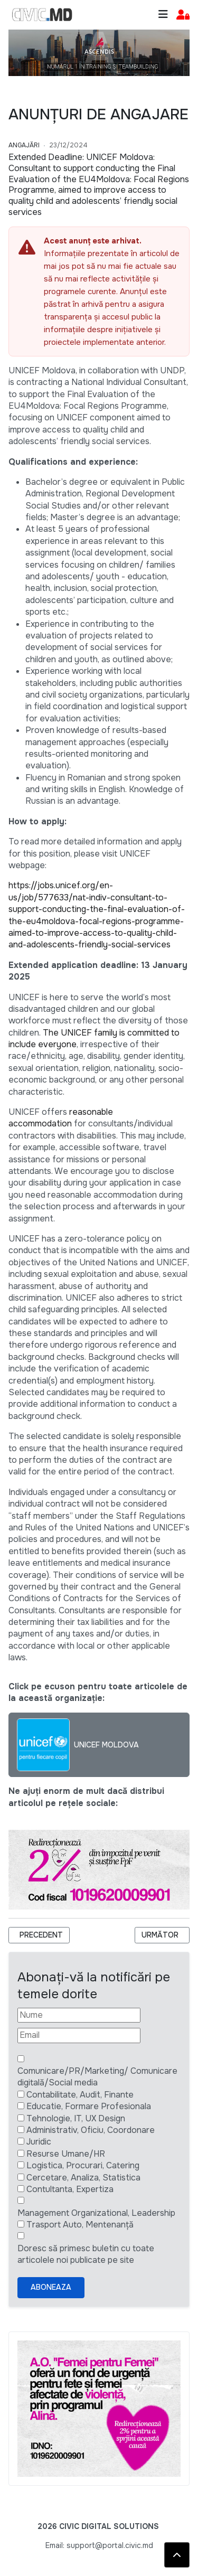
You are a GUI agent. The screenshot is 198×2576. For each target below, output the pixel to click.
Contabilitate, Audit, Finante (80, 2094)
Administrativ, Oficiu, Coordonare (90, 2130)
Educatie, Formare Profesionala (88, 2106)
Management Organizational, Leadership (96, 2212)
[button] (183, 15)
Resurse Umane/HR (65, 2153)
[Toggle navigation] (163, 14)
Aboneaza (51, 2287)
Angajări (24, 145)
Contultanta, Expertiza (70, 2189)
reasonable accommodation (60, 1117)
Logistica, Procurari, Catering (82, 2165)
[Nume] (78, 2015)
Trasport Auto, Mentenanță (80, 2224)
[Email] (78, 2035)
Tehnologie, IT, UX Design (75, 2118)
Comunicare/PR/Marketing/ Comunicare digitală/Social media (97, 2076)
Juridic (38, 2141)
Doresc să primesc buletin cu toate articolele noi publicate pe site (85, 2254)
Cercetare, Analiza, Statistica (83, 2177)
